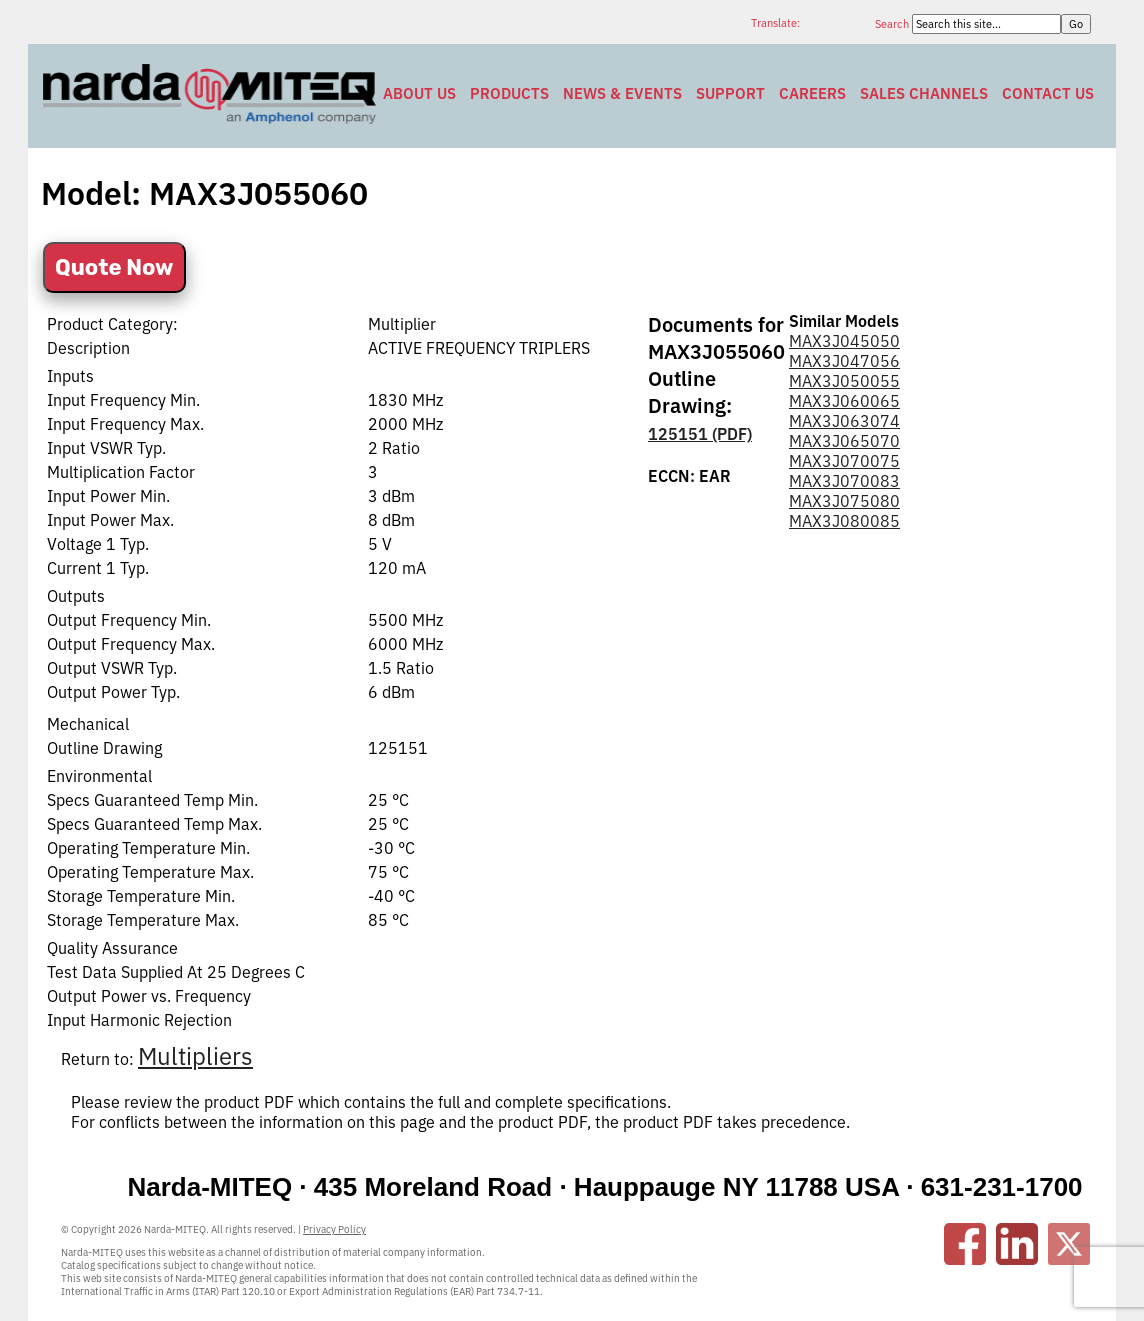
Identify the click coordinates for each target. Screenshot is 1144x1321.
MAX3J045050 (844, 341)
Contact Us (1048, 93)
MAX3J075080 (844, 501)
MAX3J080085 (844, 521)
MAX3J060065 (844, 401)
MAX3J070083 (844, 481)
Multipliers (195, 1056)
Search (893, 24)
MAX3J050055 (844, 381)
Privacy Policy (334, 1229)
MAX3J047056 (844, 361)
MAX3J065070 (844, 441)
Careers (812, 93)
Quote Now (114, 267)
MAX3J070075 (844, 461)
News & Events (622, 93)
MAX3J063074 (844, 421)
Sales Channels (924, 93)
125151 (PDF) (700, 434)
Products (509, 93)
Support (730, 93)
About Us (419, 93)
